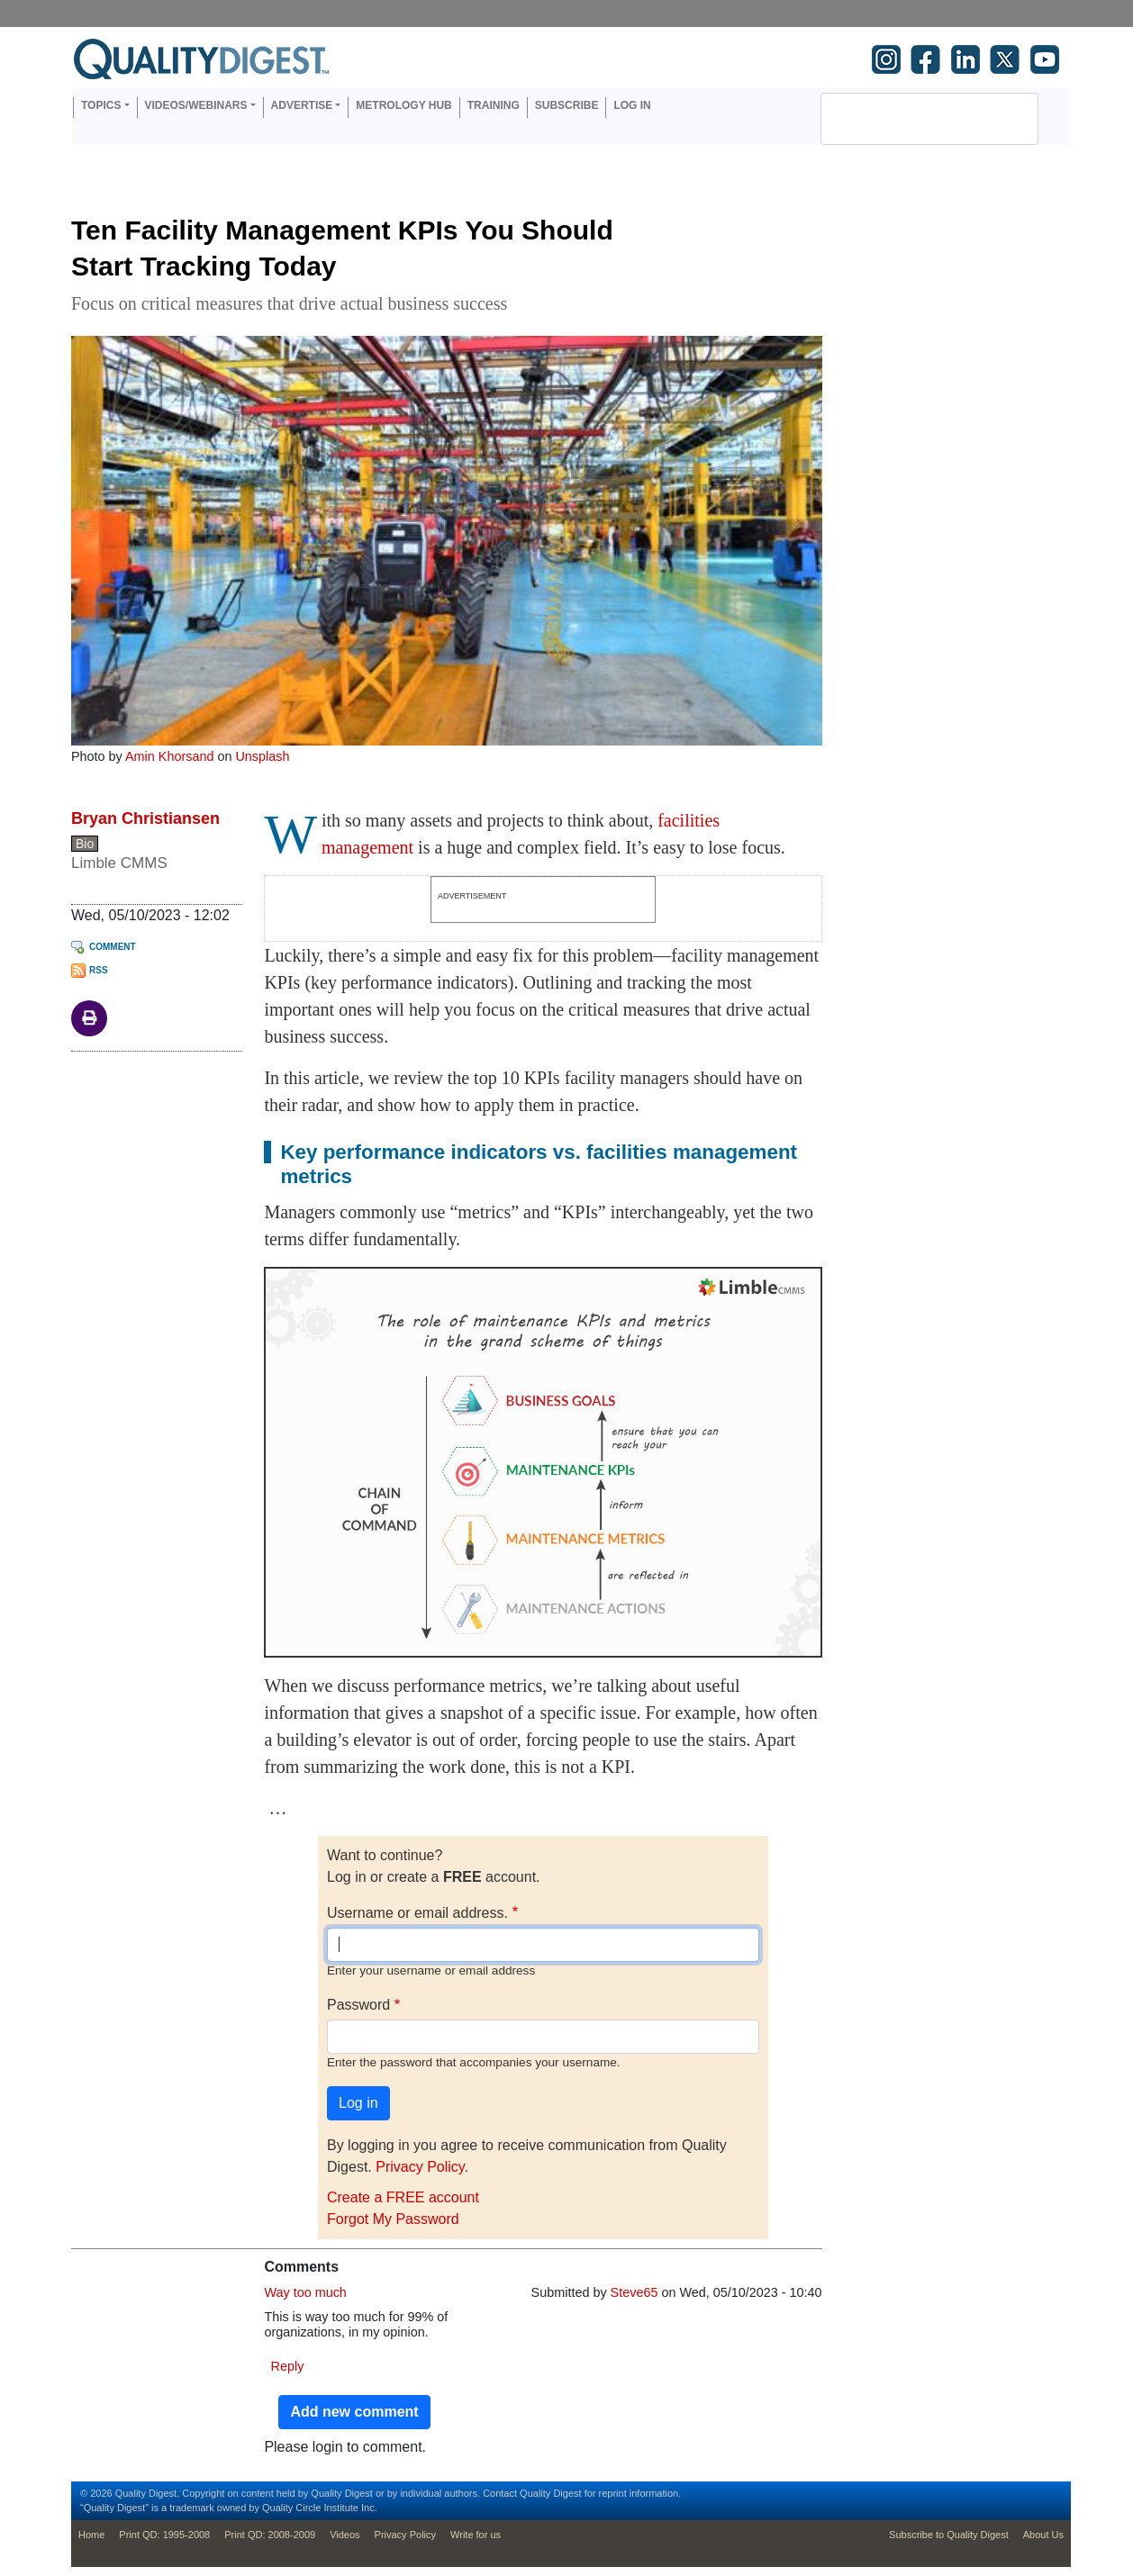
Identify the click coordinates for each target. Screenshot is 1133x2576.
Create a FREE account (403, 2197)
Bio (85, 843)
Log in (631, 105)
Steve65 (634, 2292)
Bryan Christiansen (145, 818)
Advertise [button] (302, 105)
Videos (344, 2534)
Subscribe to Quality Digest (949, 2534)
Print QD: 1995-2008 (164, 2534)
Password (358, 2004)
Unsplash (262, 756)
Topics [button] (101, 105)
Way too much (305, 2292)
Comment (112, 947)
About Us (1043, 2534)
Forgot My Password (393, 2219)
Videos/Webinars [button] (196, 105)
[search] (906, 119)
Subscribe (567, 105)
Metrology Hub (403, 105)
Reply (287, 2366)
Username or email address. (417, 1913)
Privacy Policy (420, 2166)
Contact (500, 2493)
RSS (98, 970)
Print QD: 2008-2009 (269, 2534)
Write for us (475, 2534)
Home (91, 2534)
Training (493, 105)
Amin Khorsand (169, 756)
